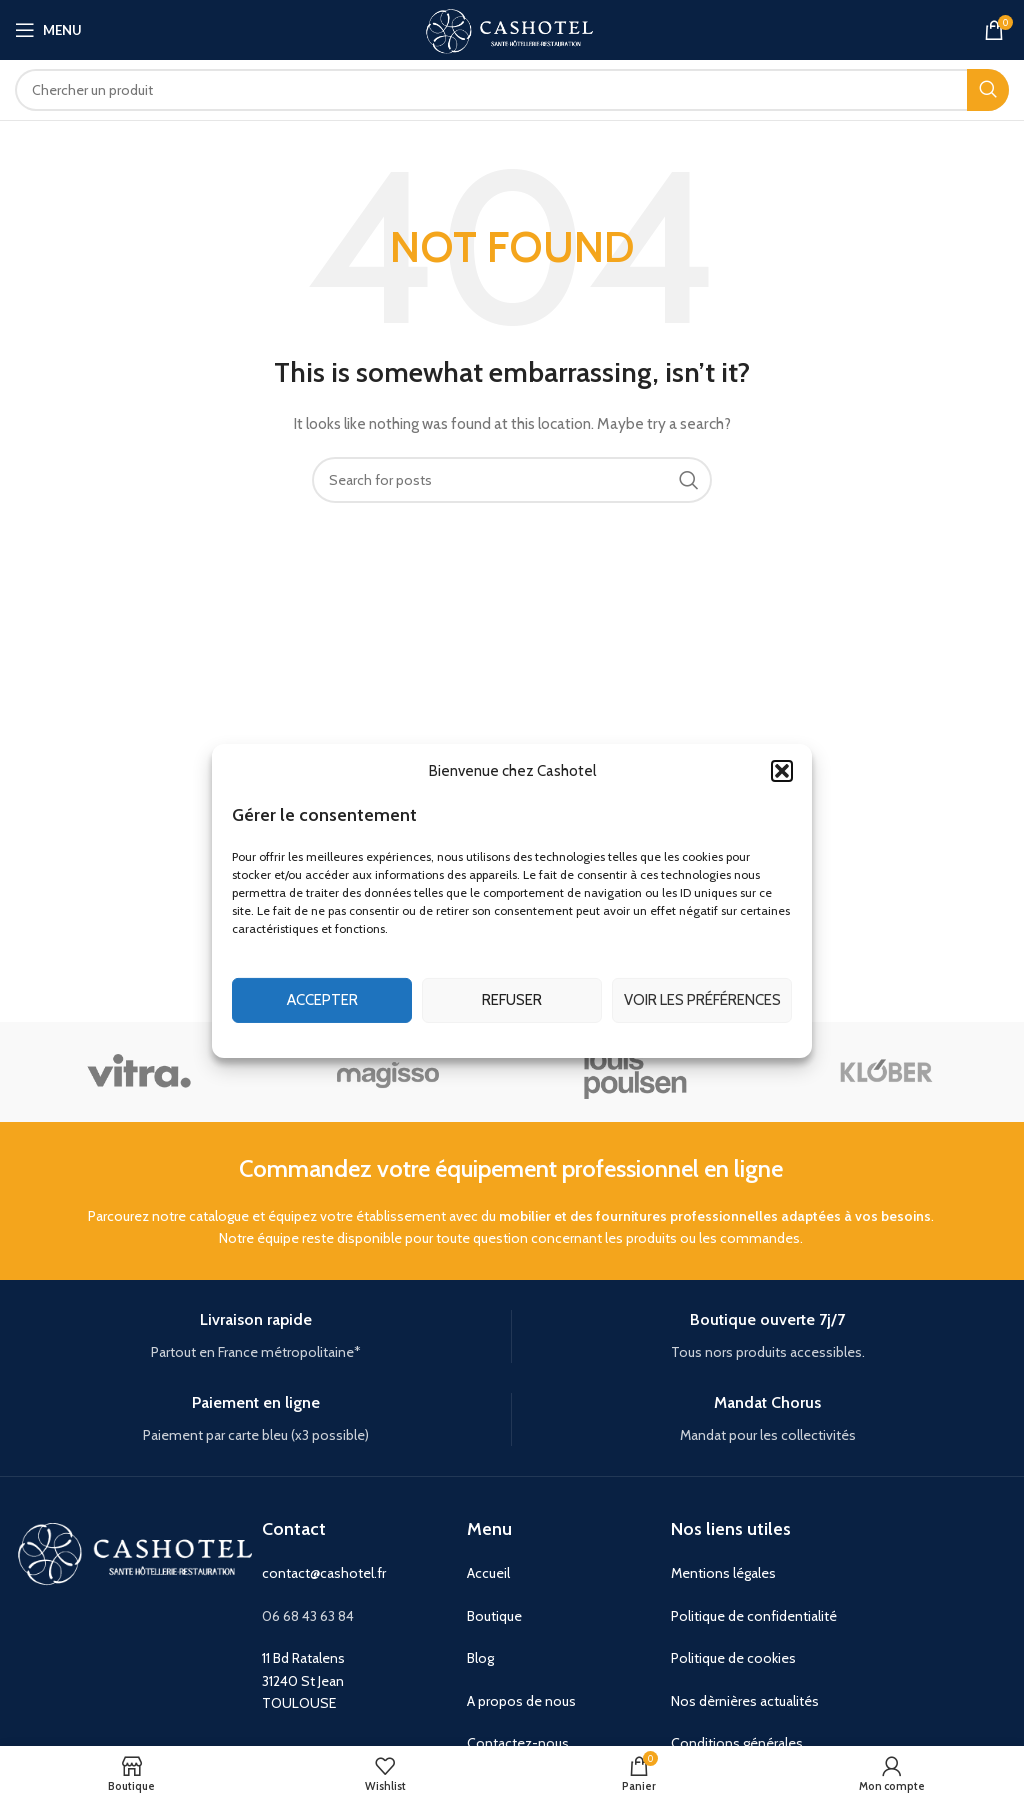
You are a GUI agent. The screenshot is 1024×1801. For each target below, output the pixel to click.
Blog (480, 1658)
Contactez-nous (518, 1743)
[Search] (512, 90)
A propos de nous (521, 1701)
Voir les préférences (702, 1000)
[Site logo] (512, 28)
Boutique (494, 1616)
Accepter (322, 1000)
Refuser (512, 1000)
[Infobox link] (255, 1336)
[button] (782, 770)
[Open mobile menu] (48, 30)
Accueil (488, 1573)
